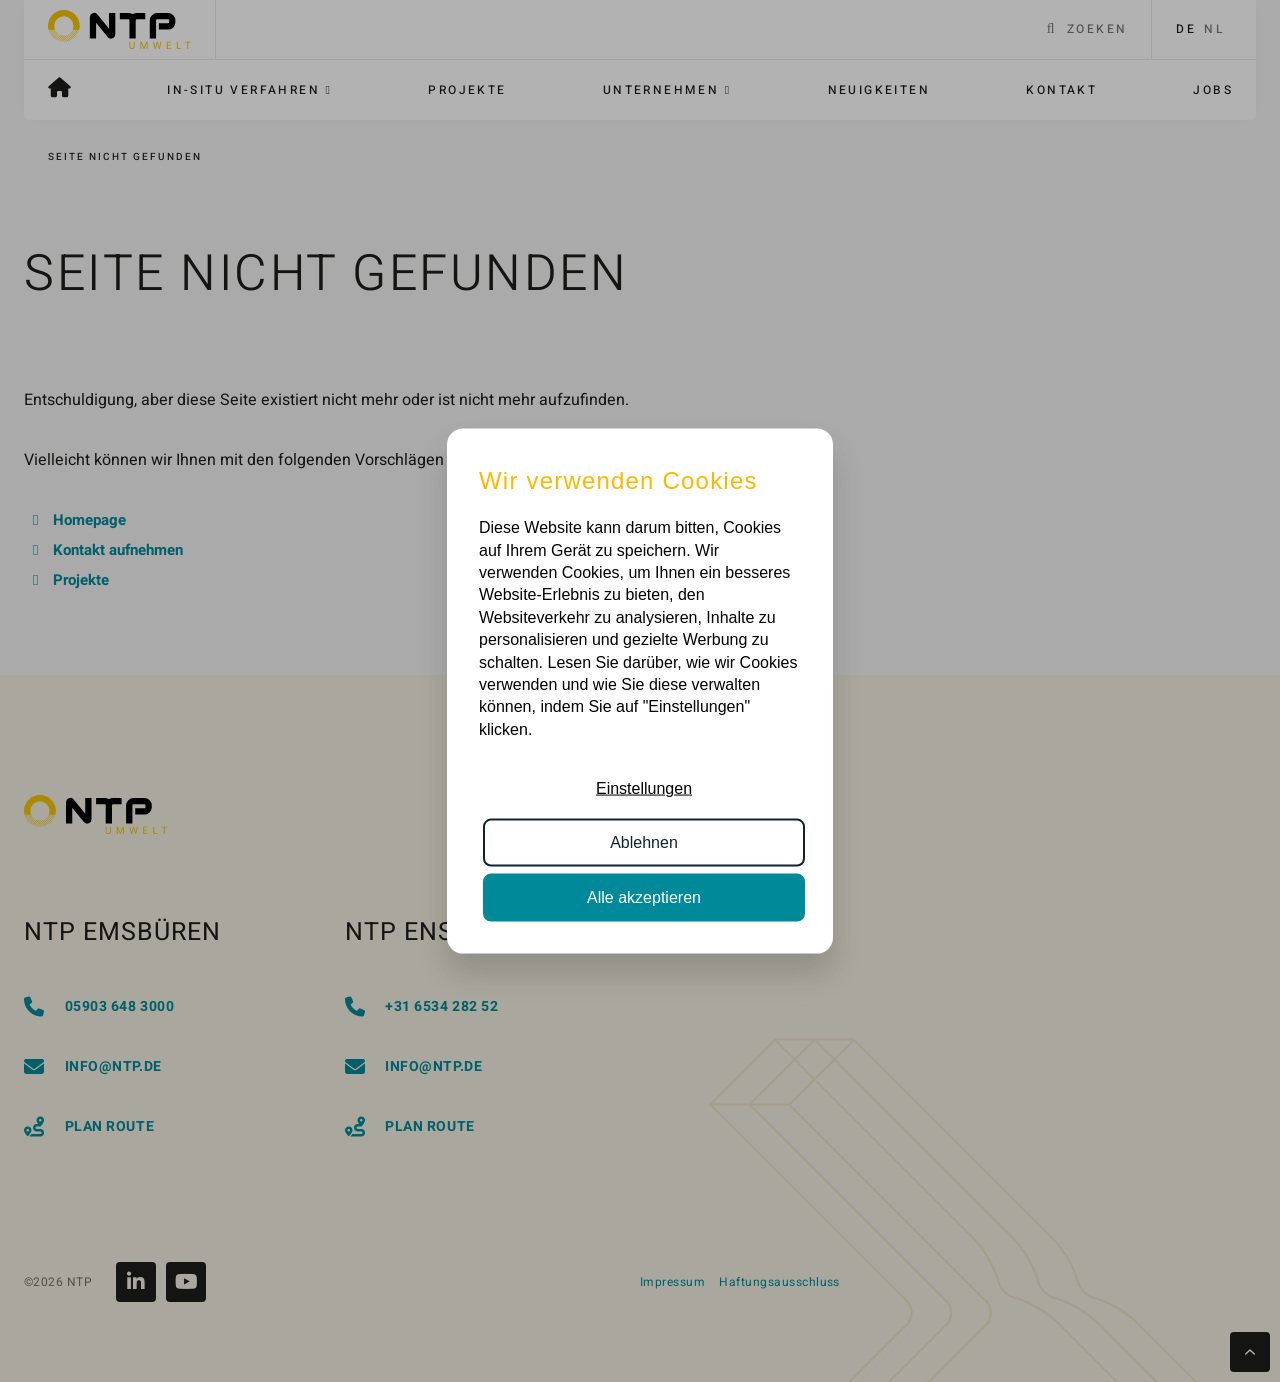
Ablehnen (644, 842)
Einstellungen (644, 788)
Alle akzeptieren (644, 896)
